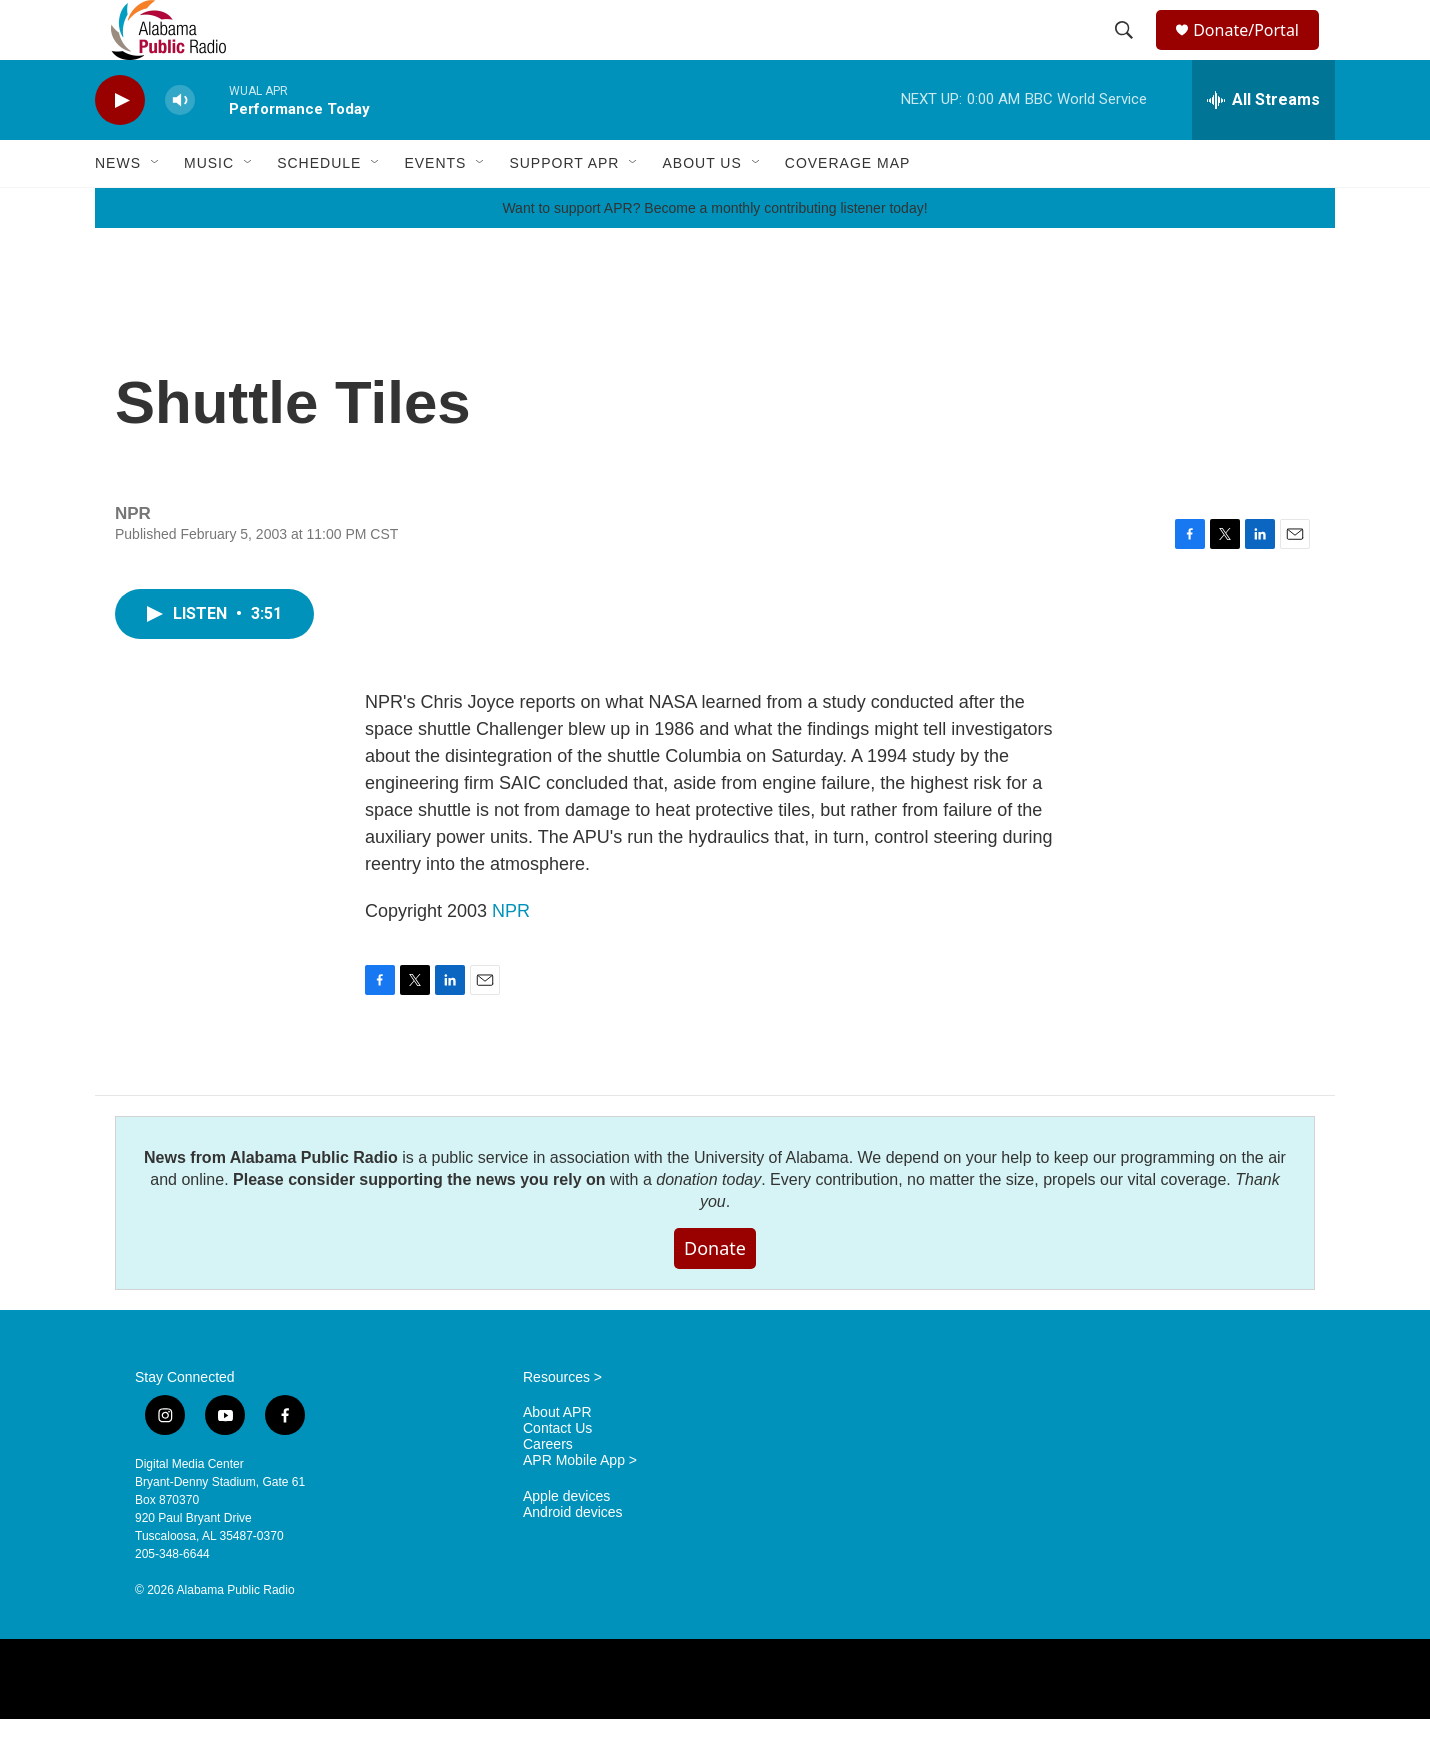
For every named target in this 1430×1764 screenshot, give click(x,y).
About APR (557, 1457)
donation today (708, 1224)
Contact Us (557, 1473)
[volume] (180, 145)
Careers (548, 1489)
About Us (701, 208)
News (118, 208)
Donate (715, 1293)
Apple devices (566, 1541)
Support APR (564, 208)
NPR (511, 956)
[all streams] (1263, 145)
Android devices (573, 1557)
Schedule (319, 208)
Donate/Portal (1255, 52)
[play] (120, 145)
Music (209, 208)
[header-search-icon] (1127, 53)
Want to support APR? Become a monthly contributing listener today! (714, 253)
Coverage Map (848, 208)
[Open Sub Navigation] (156, 208)
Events (435, 208)
